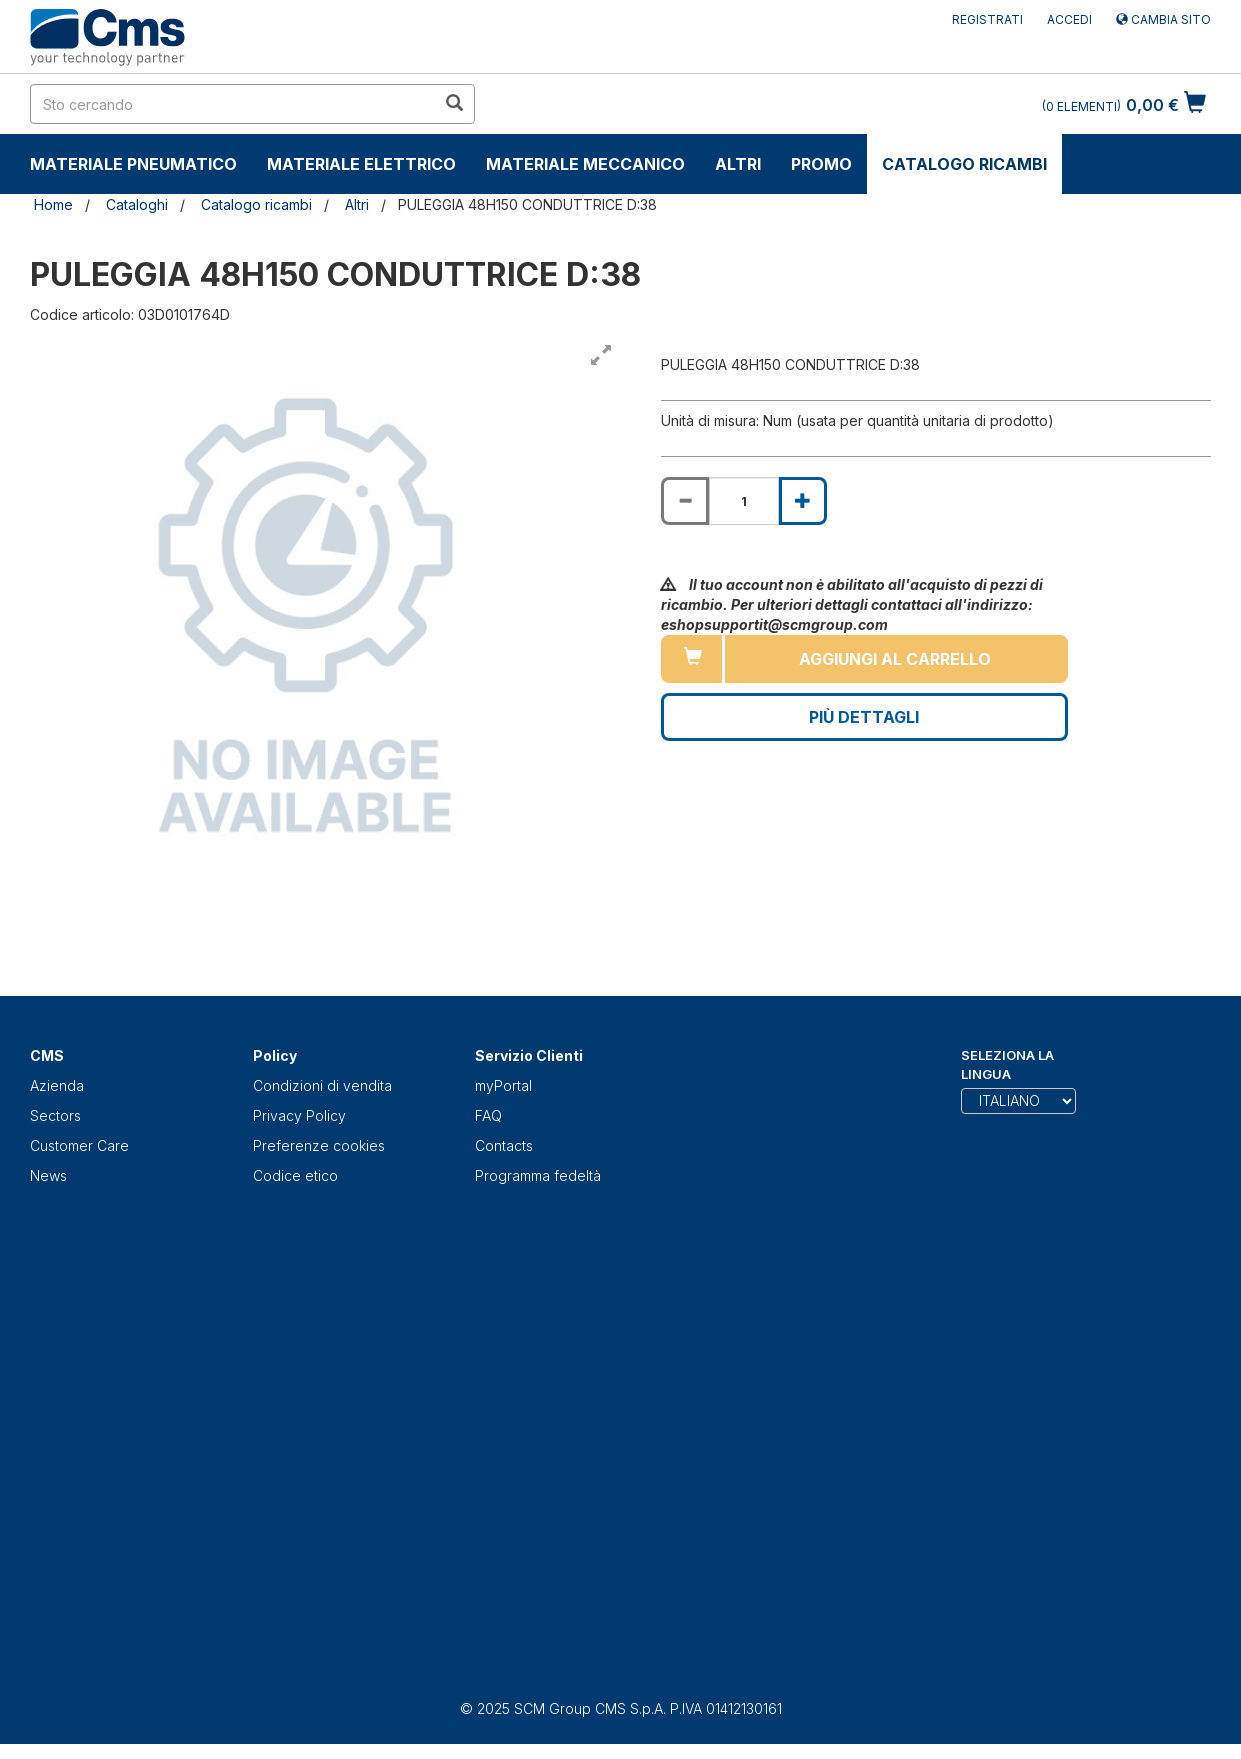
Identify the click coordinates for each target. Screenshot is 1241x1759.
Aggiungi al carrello (895, 659)
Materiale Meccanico (585, 164)
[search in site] (233, 104)
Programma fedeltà (538, 1175)
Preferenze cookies (319, 1145)
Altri (738, 164)
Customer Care (79, 1145)
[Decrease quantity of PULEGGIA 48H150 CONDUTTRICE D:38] (685, 501)
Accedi (1069, 19)
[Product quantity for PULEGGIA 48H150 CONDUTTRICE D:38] (744, 501)
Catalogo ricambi (964, 164)
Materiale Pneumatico (133, 164)
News (48, 1175)
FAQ (488, 1115)
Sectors (55, 1115)
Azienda (57, 1085)
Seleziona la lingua (1007, 1064)
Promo (821, 164)
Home (53, 204)
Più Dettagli (864, 717)
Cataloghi (137, 204)
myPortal (503, 1085)
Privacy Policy (299, 1115)
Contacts (504, 1145)
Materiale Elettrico (361, 164)
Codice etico (295, 1175)
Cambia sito (1163, 19)
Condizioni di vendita (322, 1085)
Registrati (987, 19)
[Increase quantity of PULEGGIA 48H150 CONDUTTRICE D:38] (803, 501)
